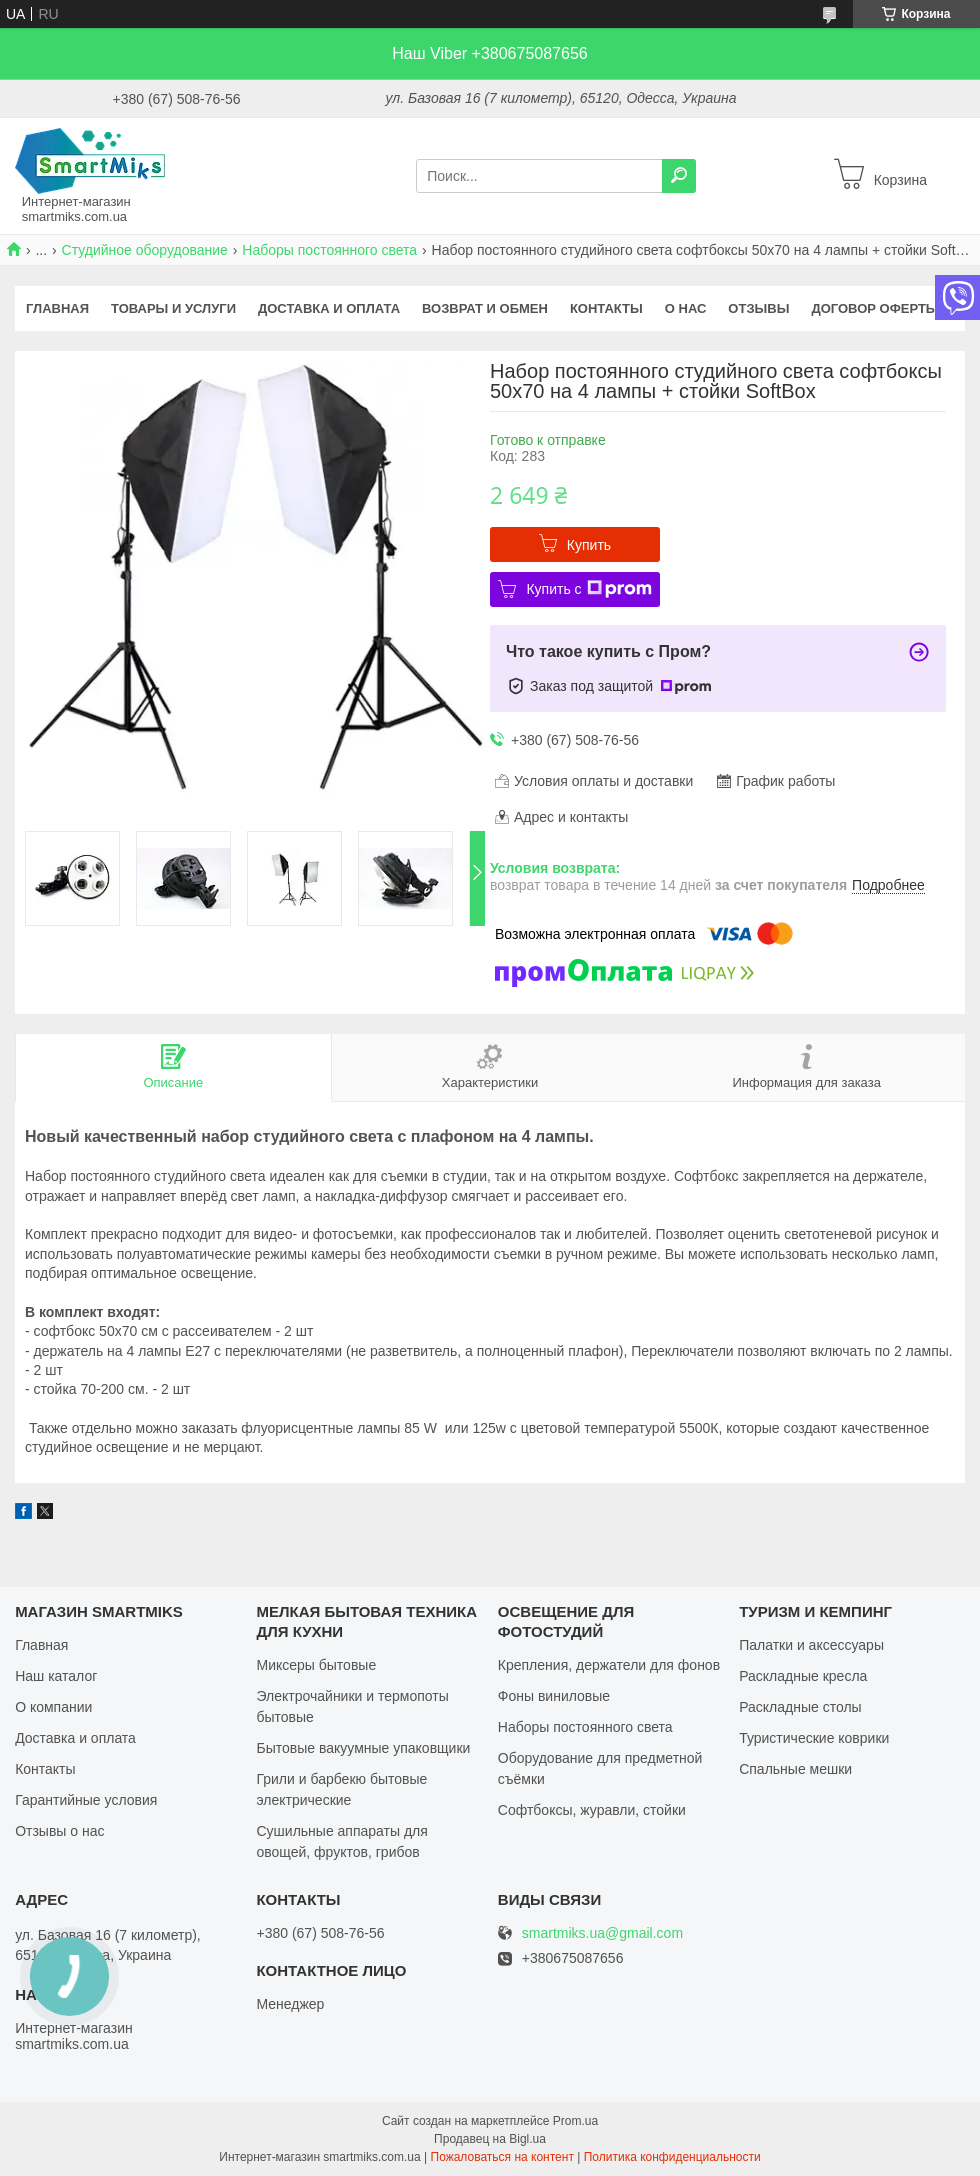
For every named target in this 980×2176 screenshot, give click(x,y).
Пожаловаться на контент (502, 2157)
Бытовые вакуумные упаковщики (363, 1748)
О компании (53, 1707)
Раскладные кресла (803, 1676)
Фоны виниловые (554, 1696)
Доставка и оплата (329, 308)
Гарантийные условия (86, 1800)
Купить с (588, 589)
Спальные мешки (795, 1769)
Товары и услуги (173, 308)
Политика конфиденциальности (672, 2157)
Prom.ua (575, 2121)
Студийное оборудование (145, 250)
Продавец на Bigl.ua (490, 2139)
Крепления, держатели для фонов (609, 1665)
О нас (686, 308)
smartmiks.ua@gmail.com (602, 1933)
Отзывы (758, 308)
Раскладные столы (800, 1707)
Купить (589, 545)
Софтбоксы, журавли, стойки (592, 1810)
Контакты (606, 308)
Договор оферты (874, 308)
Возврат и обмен (485, 308)
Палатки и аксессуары (811, 1645)
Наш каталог (56, 1676)
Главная (57, 308)
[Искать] (679, 176)
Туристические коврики (814, 1738)
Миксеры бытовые (316, 1665)
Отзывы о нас (59, 1831)
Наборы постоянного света (329, 250)
